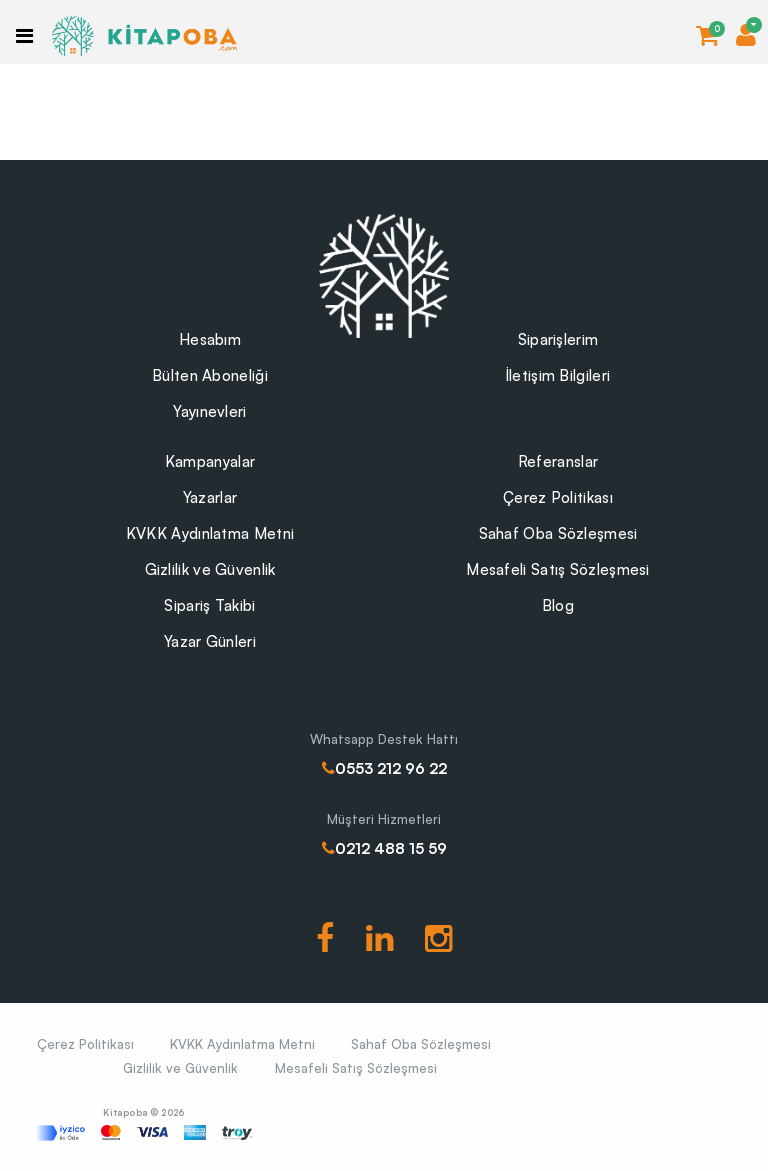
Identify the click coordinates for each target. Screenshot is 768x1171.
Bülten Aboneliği (210, 375)
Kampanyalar (210, 461)
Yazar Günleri (210, 641)
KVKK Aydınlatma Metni (210, 533)
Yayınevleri (209, 411)
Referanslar (558, 461)
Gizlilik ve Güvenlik (210, 569)
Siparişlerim (558, 339)
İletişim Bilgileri (558, 375)
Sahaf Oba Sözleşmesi (558, 533)
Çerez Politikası (558, 497)
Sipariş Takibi (209, 605)
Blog (558, 605)
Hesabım (210, 339)
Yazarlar (210, 497)
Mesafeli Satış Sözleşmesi (558, 569)
